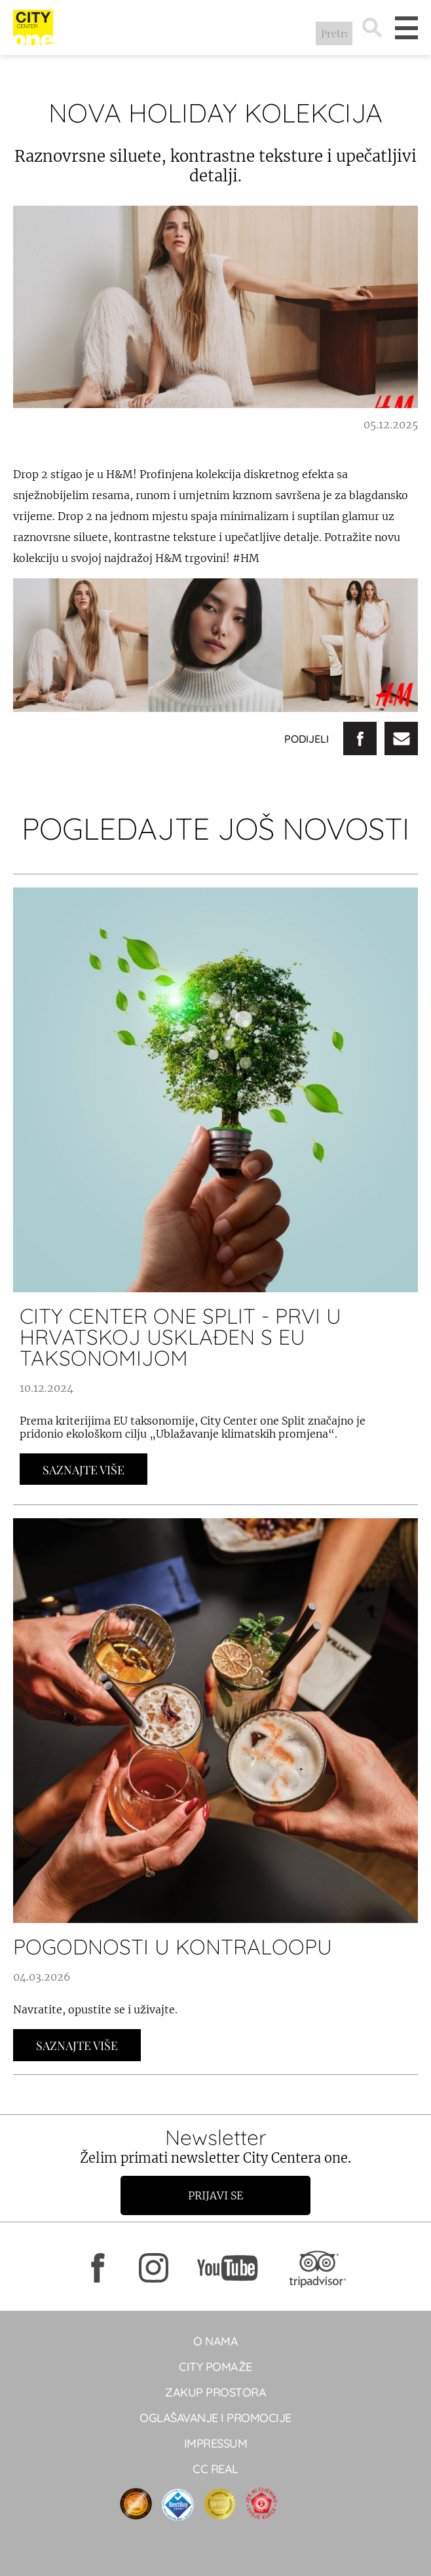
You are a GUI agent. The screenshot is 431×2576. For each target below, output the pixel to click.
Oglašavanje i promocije (215, 2417)
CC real (215, 2468)
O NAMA (215, 2341)
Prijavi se (215, 2195)
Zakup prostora (215, 2392)
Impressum (216, 2443)
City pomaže (215, 2366)
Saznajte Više (83, 1470)
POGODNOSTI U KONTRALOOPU (172, 1946)
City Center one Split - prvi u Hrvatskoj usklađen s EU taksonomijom (180, 1337)
